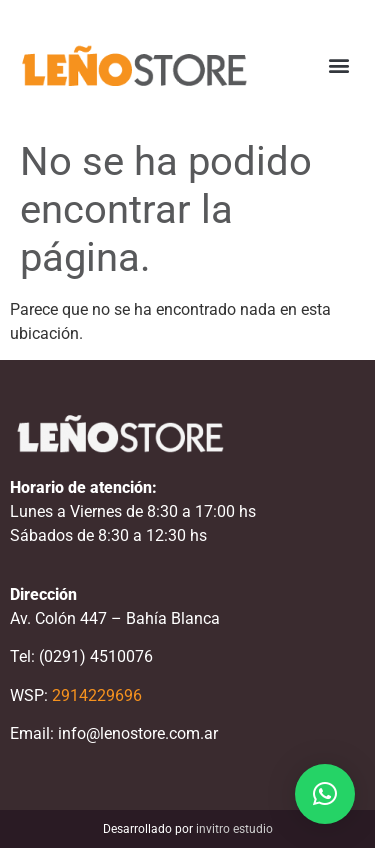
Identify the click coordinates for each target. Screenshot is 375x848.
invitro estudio (234, 829)
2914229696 (97, 695)
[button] (338, 65)
